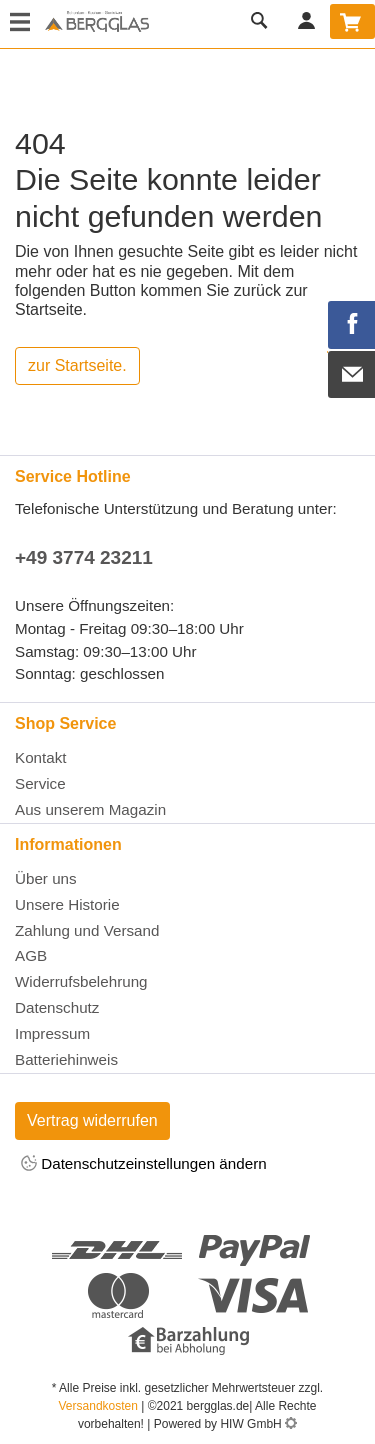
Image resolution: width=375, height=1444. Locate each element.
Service (40, 783)
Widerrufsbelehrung (81, 981)
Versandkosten (98, 1406)
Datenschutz (57, 1007)
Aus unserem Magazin (90, 809)
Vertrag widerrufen (92, 1120)
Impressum (52, 1033)
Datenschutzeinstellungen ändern (144, 1164)
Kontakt (41, 757)
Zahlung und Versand (87, 930)
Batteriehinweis (66, 1059)
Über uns (46, 878)
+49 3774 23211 (84, 557)
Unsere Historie (67, 904)
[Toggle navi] (20, 24)
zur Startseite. (77, 365)
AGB (31, 955)
